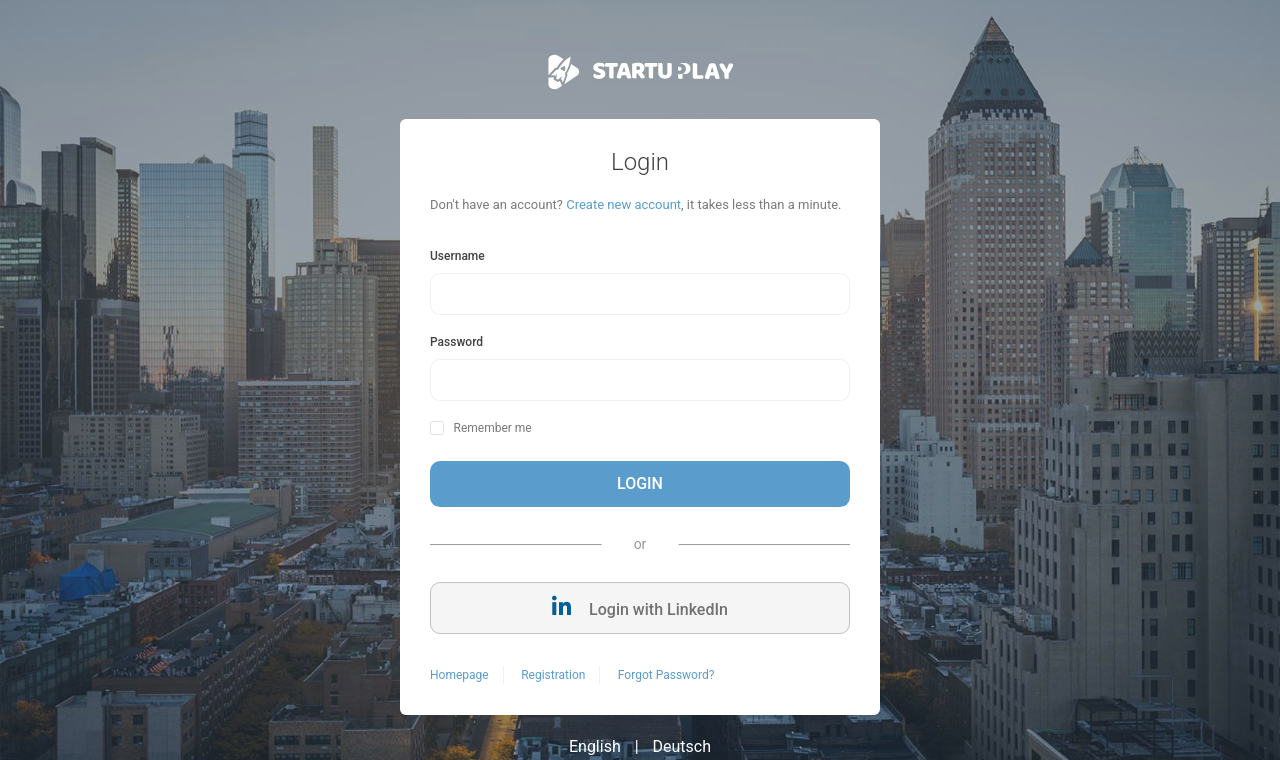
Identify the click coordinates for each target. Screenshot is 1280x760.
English (595, 746)
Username (457, 256)
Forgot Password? (666, 675)
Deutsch (682, 746)
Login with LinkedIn (640, 607)
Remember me (492, 428)
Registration (553, 675)
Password (456, 342)
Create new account (623, 204)
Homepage (459, 675)
